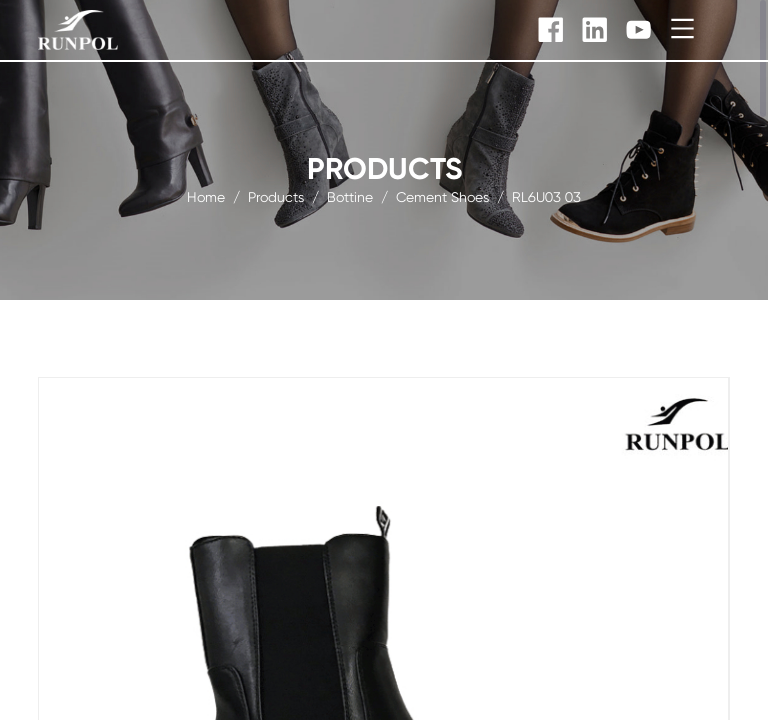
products (276, 196)
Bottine (350, 196)
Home (206, 196)
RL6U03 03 (546, 196)
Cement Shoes (442, 196)
